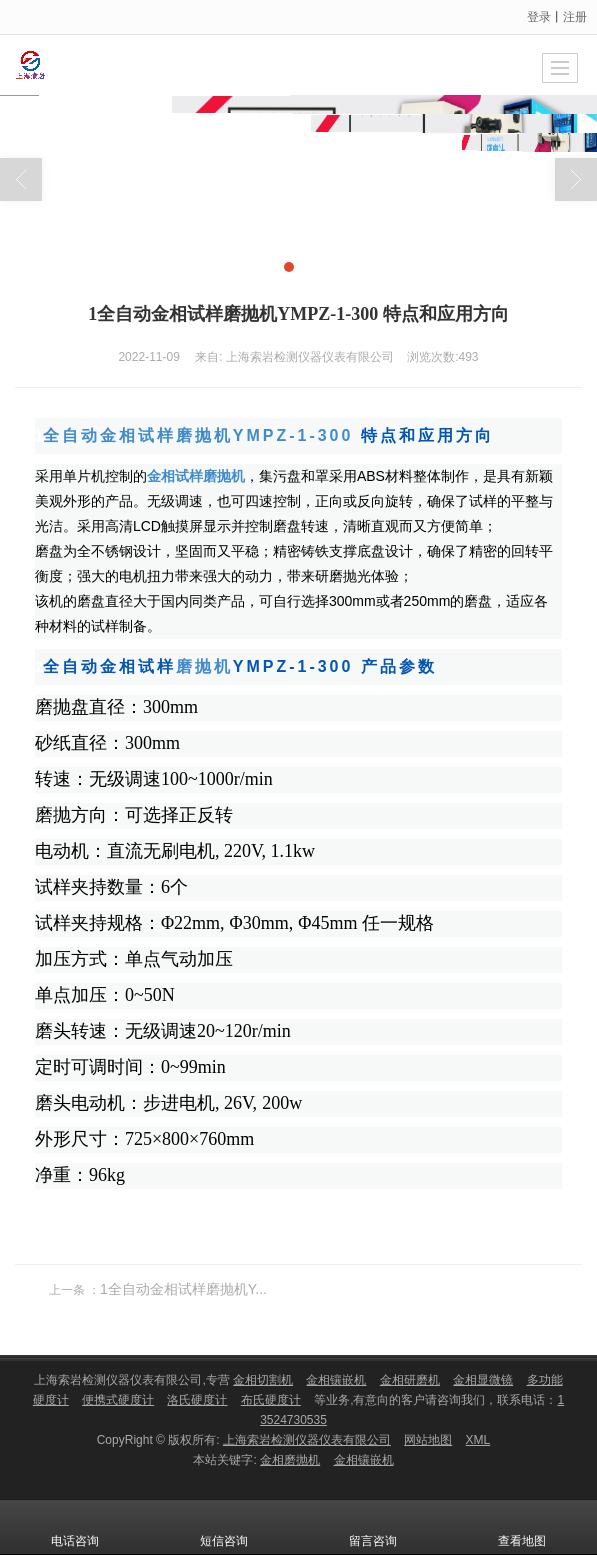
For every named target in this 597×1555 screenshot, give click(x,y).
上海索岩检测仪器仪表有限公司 (307, 1440)
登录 (539, 17)
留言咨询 (373, 1527)
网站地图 (428, 1440)
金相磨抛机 (290, 1460)
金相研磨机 (410, 1380)
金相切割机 (263, 1380)
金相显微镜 (483, 1380)
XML (478, 1440)
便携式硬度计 (118, 1400)
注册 (575, 17)
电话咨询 (75, 1527)
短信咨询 (224, 1527)
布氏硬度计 (271, 1400)
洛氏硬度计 (197, 1400)
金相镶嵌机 (336, 1380)
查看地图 (522, 1527)
